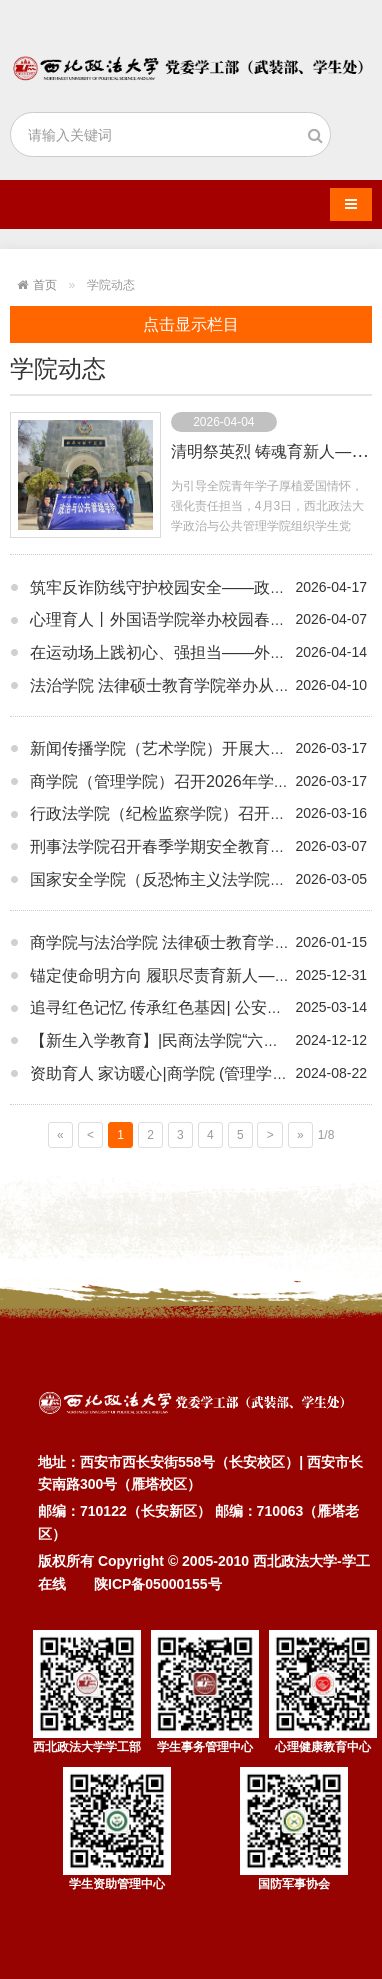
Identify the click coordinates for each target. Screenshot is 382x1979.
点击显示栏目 (191, 324)
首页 (45, 285)
